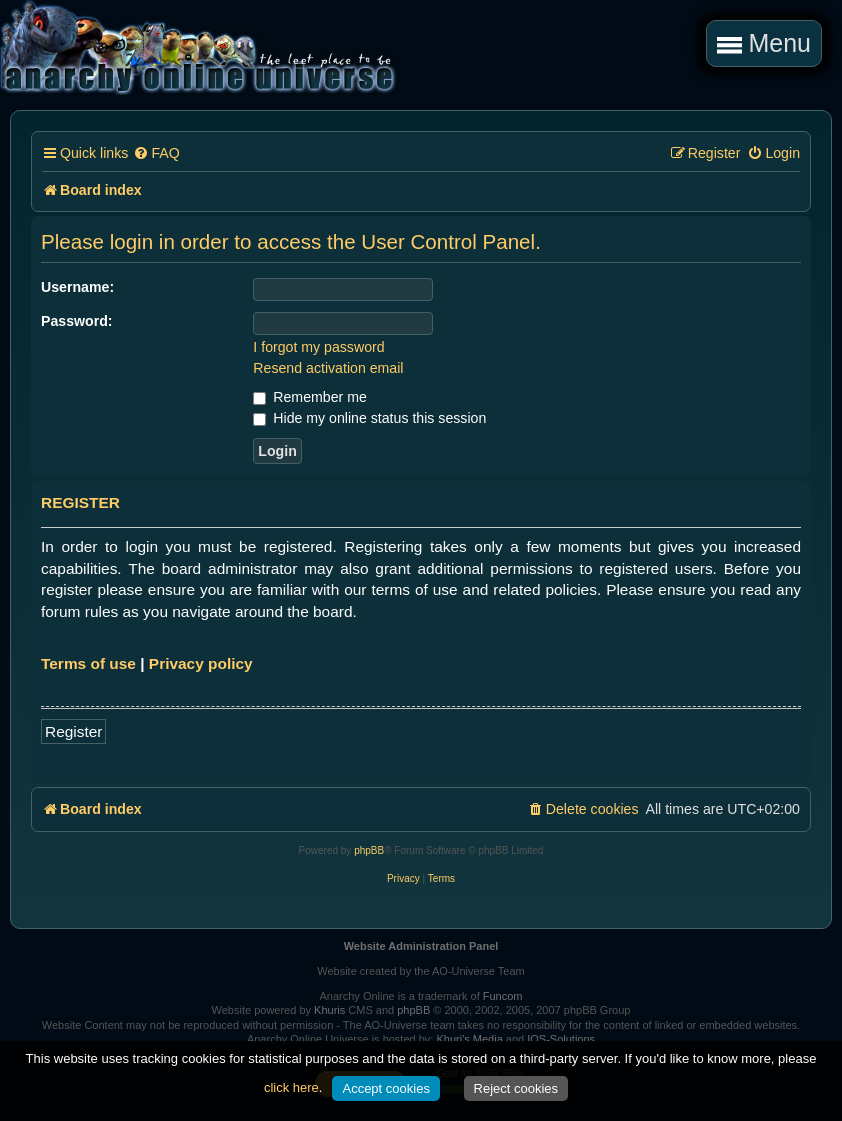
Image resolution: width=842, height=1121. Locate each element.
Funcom (503, 996)
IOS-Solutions (561, 1039)
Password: (77, 321)
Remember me (309, 397)
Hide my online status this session (369, 418)
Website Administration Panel (421, 946)
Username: (77, 287)
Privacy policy (201, 663)
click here (291, 1087)
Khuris (329, 1010)
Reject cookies (516, 1088)
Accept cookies (385, 1088)
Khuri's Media (469, 1039)
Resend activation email (328, 368)
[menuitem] (156, 153)
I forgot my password (318, 347)
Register (73, 731)
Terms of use (88, 663)
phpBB (369, 850)
